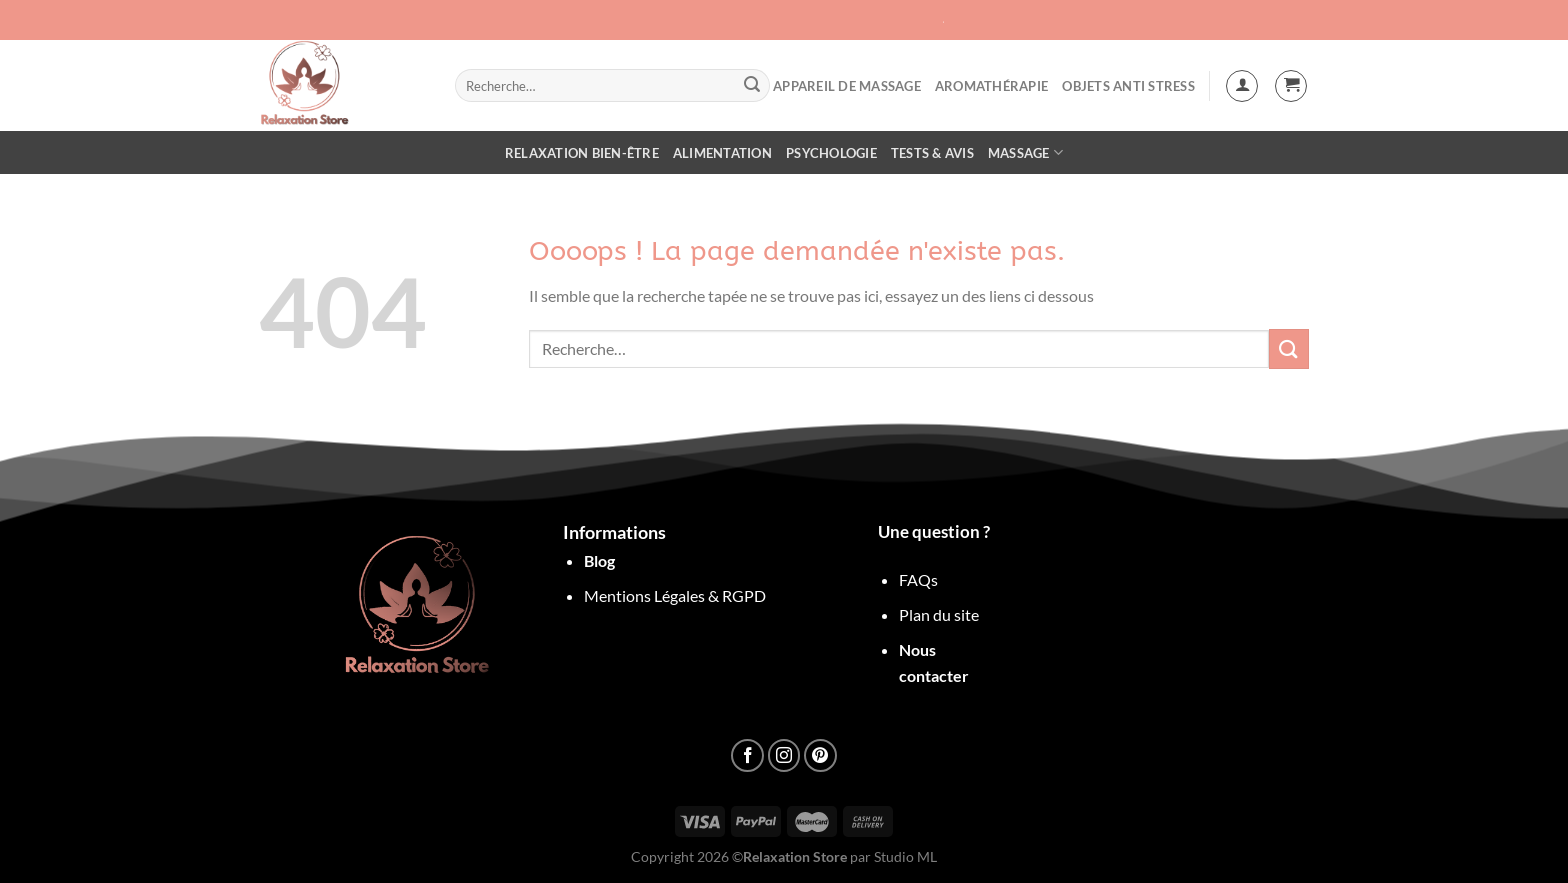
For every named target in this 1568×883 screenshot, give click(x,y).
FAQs (918, 579)
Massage (1025, 152)
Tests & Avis (932, 153)
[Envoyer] (752, 86)
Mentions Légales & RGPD (675, 595)
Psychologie (831, 153)
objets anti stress (1128, 86)
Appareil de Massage (847, 86)
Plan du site (939, 614)
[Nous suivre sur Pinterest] (820, 755)
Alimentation (722, 153)
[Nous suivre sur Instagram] (784, 755)
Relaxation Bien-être (582, 153)
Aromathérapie (991, 86)
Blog (599, 560)
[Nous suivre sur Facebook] (747, 755)
